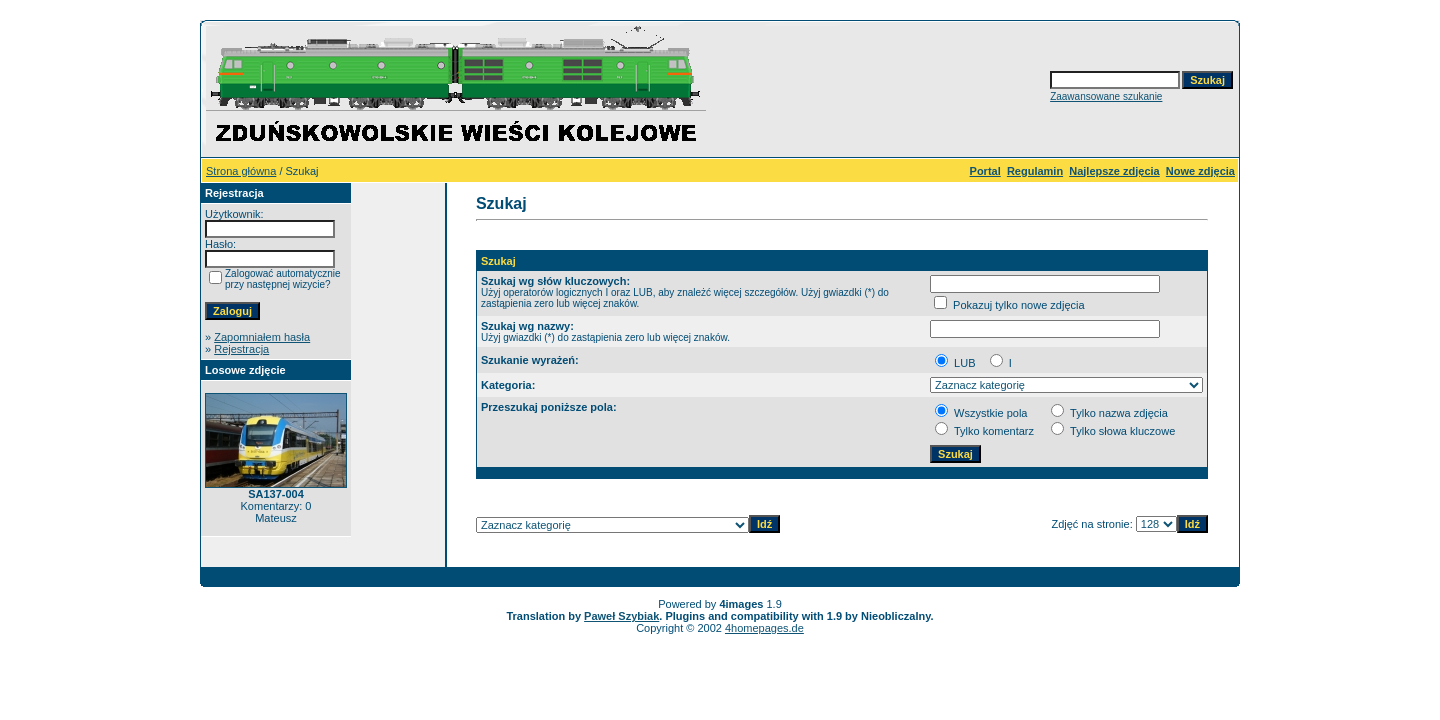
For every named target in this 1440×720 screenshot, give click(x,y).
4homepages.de (764, 628)
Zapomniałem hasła (262, 337)
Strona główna (241, 171)
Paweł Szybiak (621, 616)
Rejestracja (241, 349)
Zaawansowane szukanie (1106, 96)
